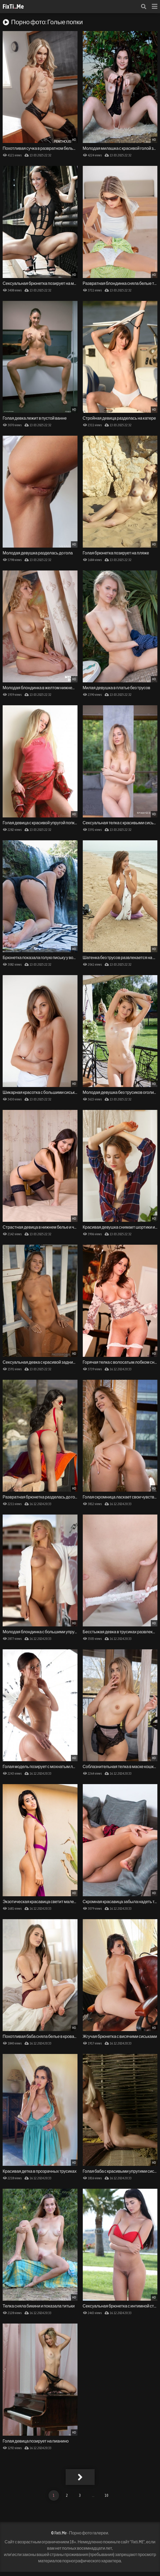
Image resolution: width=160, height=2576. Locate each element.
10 (106, 2495)
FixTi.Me (13, 6)
